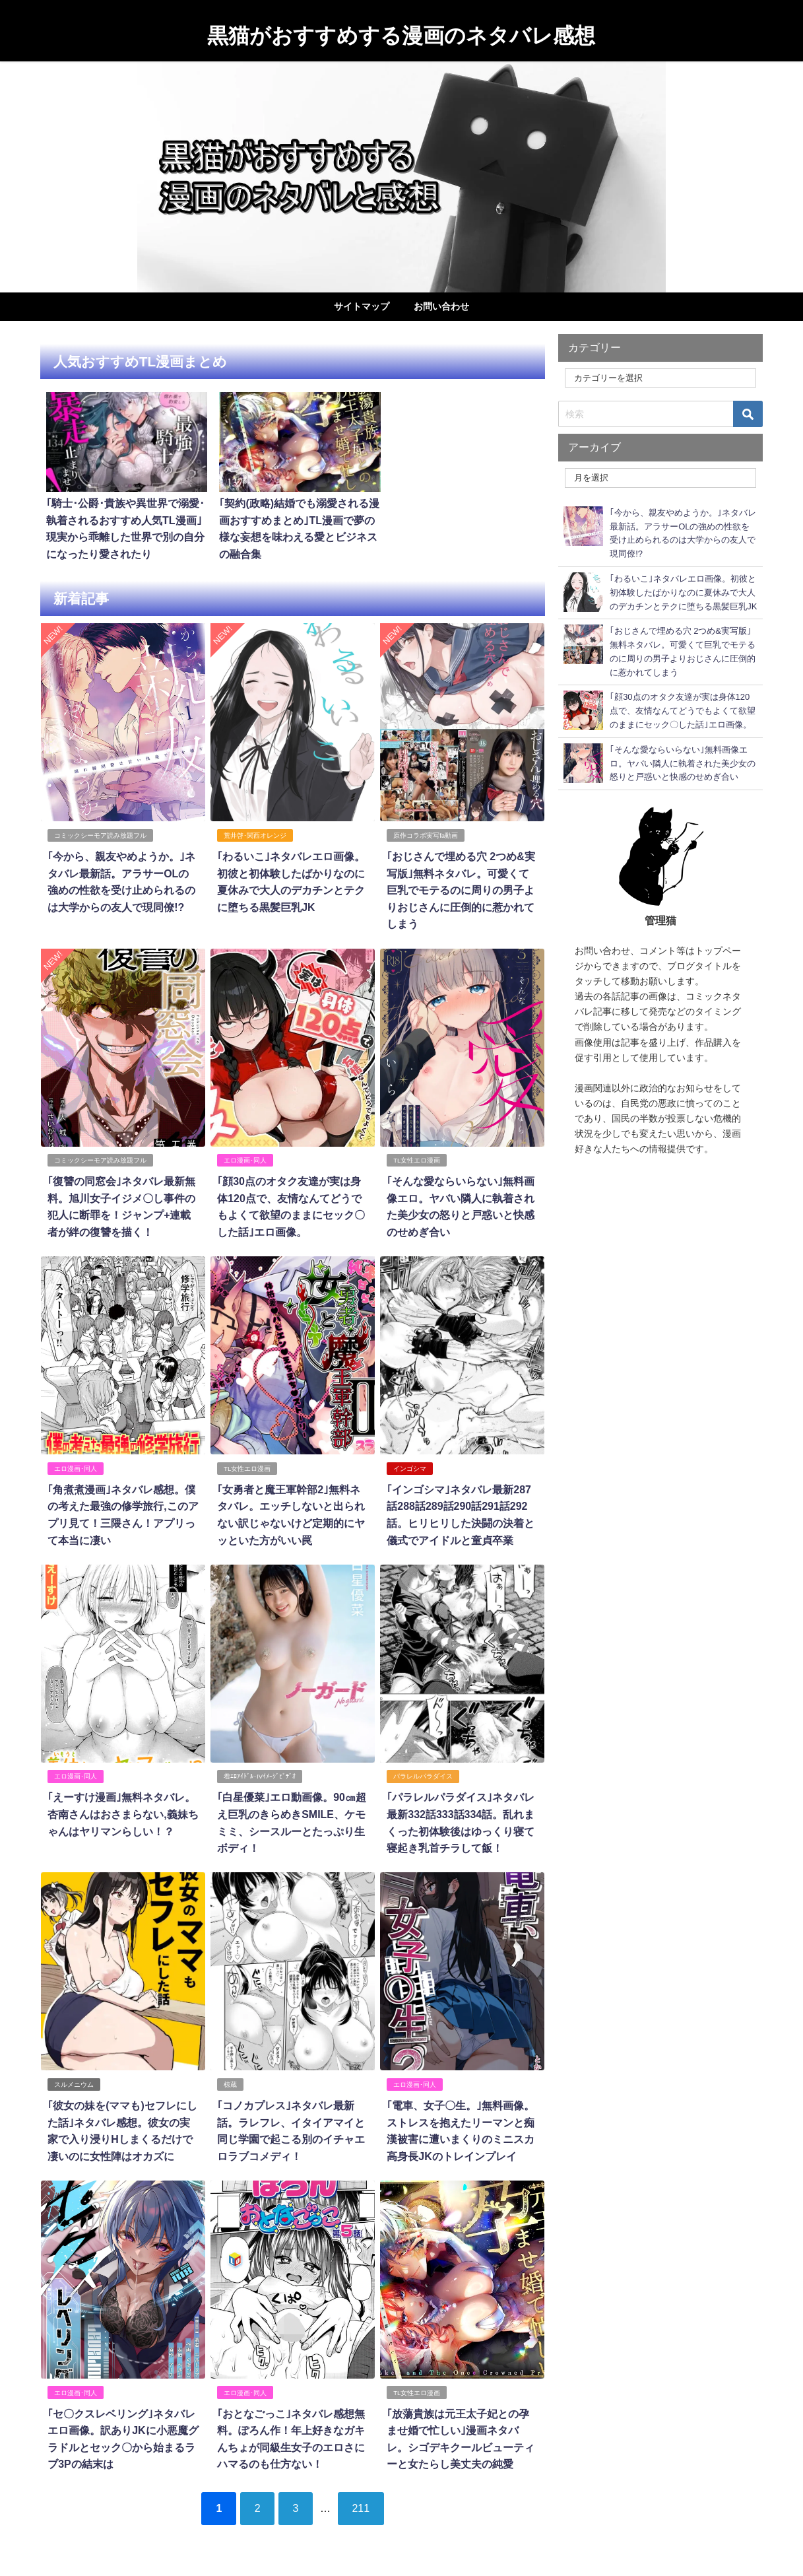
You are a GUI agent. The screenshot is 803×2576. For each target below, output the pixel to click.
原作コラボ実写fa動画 (425, 835)
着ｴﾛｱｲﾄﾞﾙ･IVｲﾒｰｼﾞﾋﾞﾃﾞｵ (260, 1774)
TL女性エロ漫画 (416, 1159)
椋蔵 (230, 2082)
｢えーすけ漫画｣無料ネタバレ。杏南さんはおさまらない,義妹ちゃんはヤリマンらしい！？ (123, 1812)
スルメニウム (74, 2082)
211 (362, 2505)
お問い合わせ (441, 306)
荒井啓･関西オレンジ (255, 835)
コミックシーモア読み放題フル (100, 835)
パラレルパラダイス (423, 1774)
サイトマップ (361, 306)
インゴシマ (409, 1467)
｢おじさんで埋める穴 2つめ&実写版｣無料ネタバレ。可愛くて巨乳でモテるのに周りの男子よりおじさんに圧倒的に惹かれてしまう (460, 889)
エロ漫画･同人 (245, 1159)
